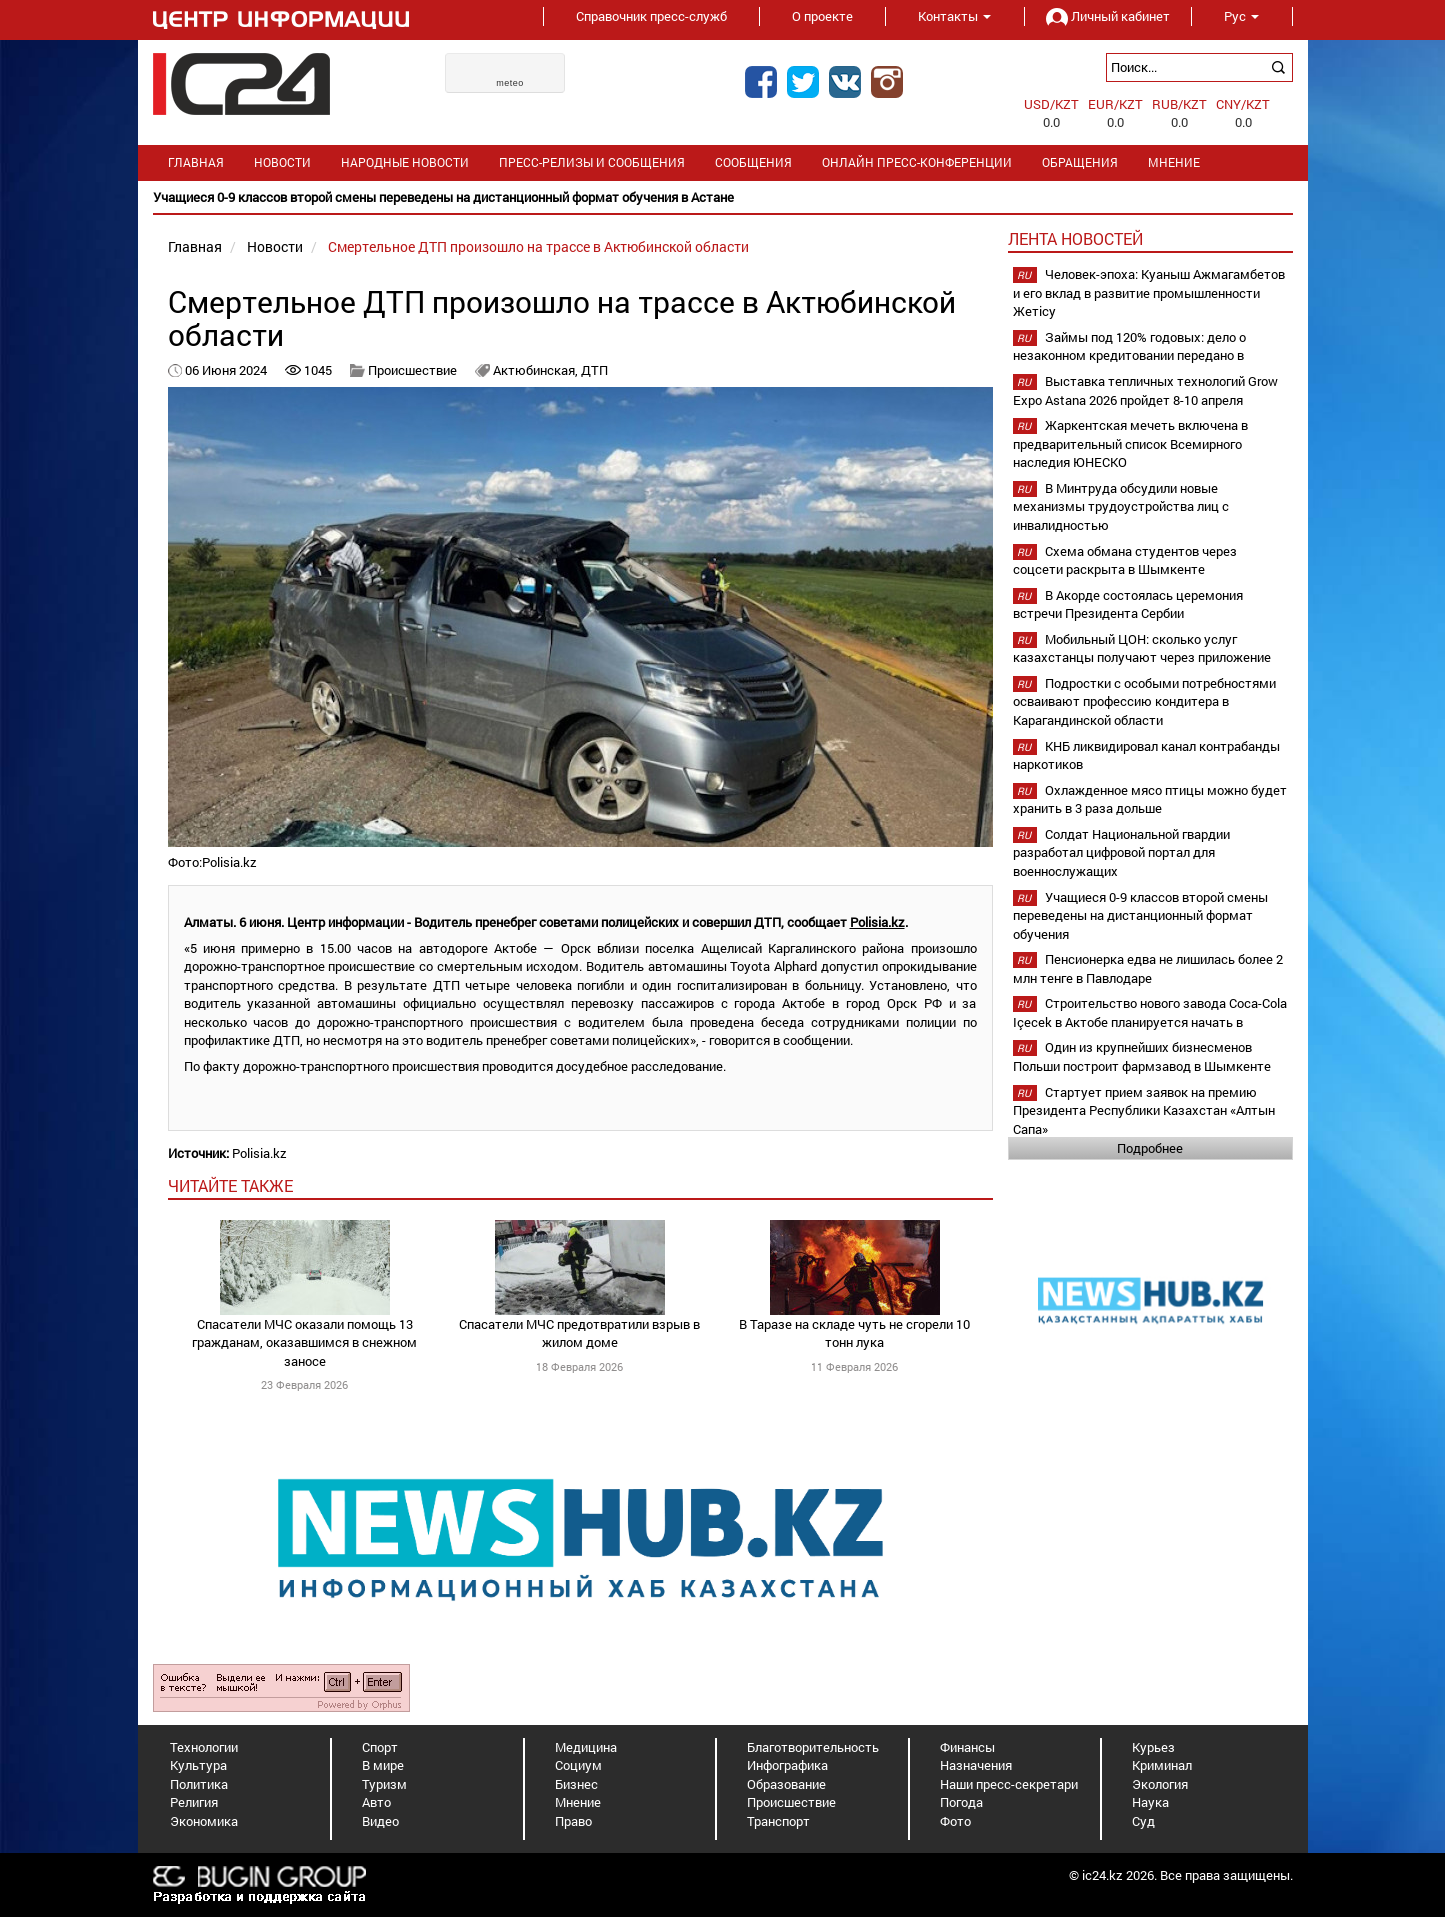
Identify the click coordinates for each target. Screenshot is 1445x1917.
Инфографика (787, 1765)
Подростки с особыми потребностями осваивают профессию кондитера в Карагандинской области (1144, 701)
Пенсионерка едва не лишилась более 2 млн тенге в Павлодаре (1148, 968)
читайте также (230, 1185)
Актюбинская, (537, 370)
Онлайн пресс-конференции (917, 162)
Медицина (586, 1747)
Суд (1143, 1821)
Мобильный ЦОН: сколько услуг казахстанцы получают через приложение (1142, 648)
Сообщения (753, 162)
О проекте (822, 16)
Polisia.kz (877, 922)
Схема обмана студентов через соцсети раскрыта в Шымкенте (1125, 560)
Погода (961, 1802)
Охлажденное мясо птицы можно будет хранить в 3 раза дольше (1150, 799)
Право (573, 1821)
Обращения (1080, 162)
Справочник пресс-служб (651, 16)
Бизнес (576, 1784)
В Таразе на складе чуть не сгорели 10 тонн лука (854, 1333)
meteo (510, 83)
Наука (1150, 1802)
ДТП (594, 370)
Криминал (1162, 1765)
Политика (199, 1784)
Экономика (204, 1821)
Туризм (384, 1784)
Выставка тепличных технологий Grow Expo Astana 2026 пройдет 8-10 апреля (1145, 390)
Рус (1241, 16)
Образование (786, 1784)
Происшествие (412, 370)
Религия (194, 1802)
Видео (380, 1821)
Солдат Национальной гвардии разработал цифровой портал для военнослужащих (1121, 852)
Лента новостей (1075, 238)
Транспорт (778, 1821)
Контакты (954, 16)
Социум (578, 1765)
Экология (1160, 1784)
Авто (376, 1802)
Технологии (204, 1747)
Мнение (1174, 162)
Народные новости (405, 162)
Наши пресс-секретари (1009, 1784)
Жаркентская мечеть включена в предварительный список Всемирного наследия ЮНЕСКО (1130, 443)
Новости (282, 162)
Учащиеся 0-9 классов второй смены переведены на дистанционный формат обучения (1140, 915)
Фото (955, 1821)
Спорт (380, 1747)
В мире (383, 1765)
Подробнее (1150, 1148)
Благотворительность (813, 1747)
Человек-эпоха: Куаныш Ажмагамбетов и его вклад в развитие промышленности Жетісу (1149, 292)
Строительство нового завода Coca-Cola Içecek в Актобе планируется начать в (1150, 1012)
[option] (723, 197)
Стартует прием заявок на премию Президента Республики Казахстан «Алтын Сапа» (1144, 1110)
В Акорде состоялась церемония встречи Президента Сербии (1128, 604)
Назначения (976, 1765)
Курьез (1153, 1747)
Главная (196, 162)
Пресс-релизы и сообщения (592, 162)
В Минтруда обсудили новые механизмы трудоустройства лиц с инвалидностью (1121, 506)
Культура (198, 1765)
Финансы (967, 1747)
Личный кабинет (1108, 16)
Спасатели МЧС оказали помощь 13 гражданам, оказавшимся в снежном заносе (304, 1342)
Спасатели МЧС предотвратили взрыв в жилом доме (579, 1333)
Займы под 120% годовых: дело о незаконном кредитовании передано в (1129, 346)
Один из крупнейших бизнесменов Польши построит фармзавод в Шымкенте (1142, 1056)
